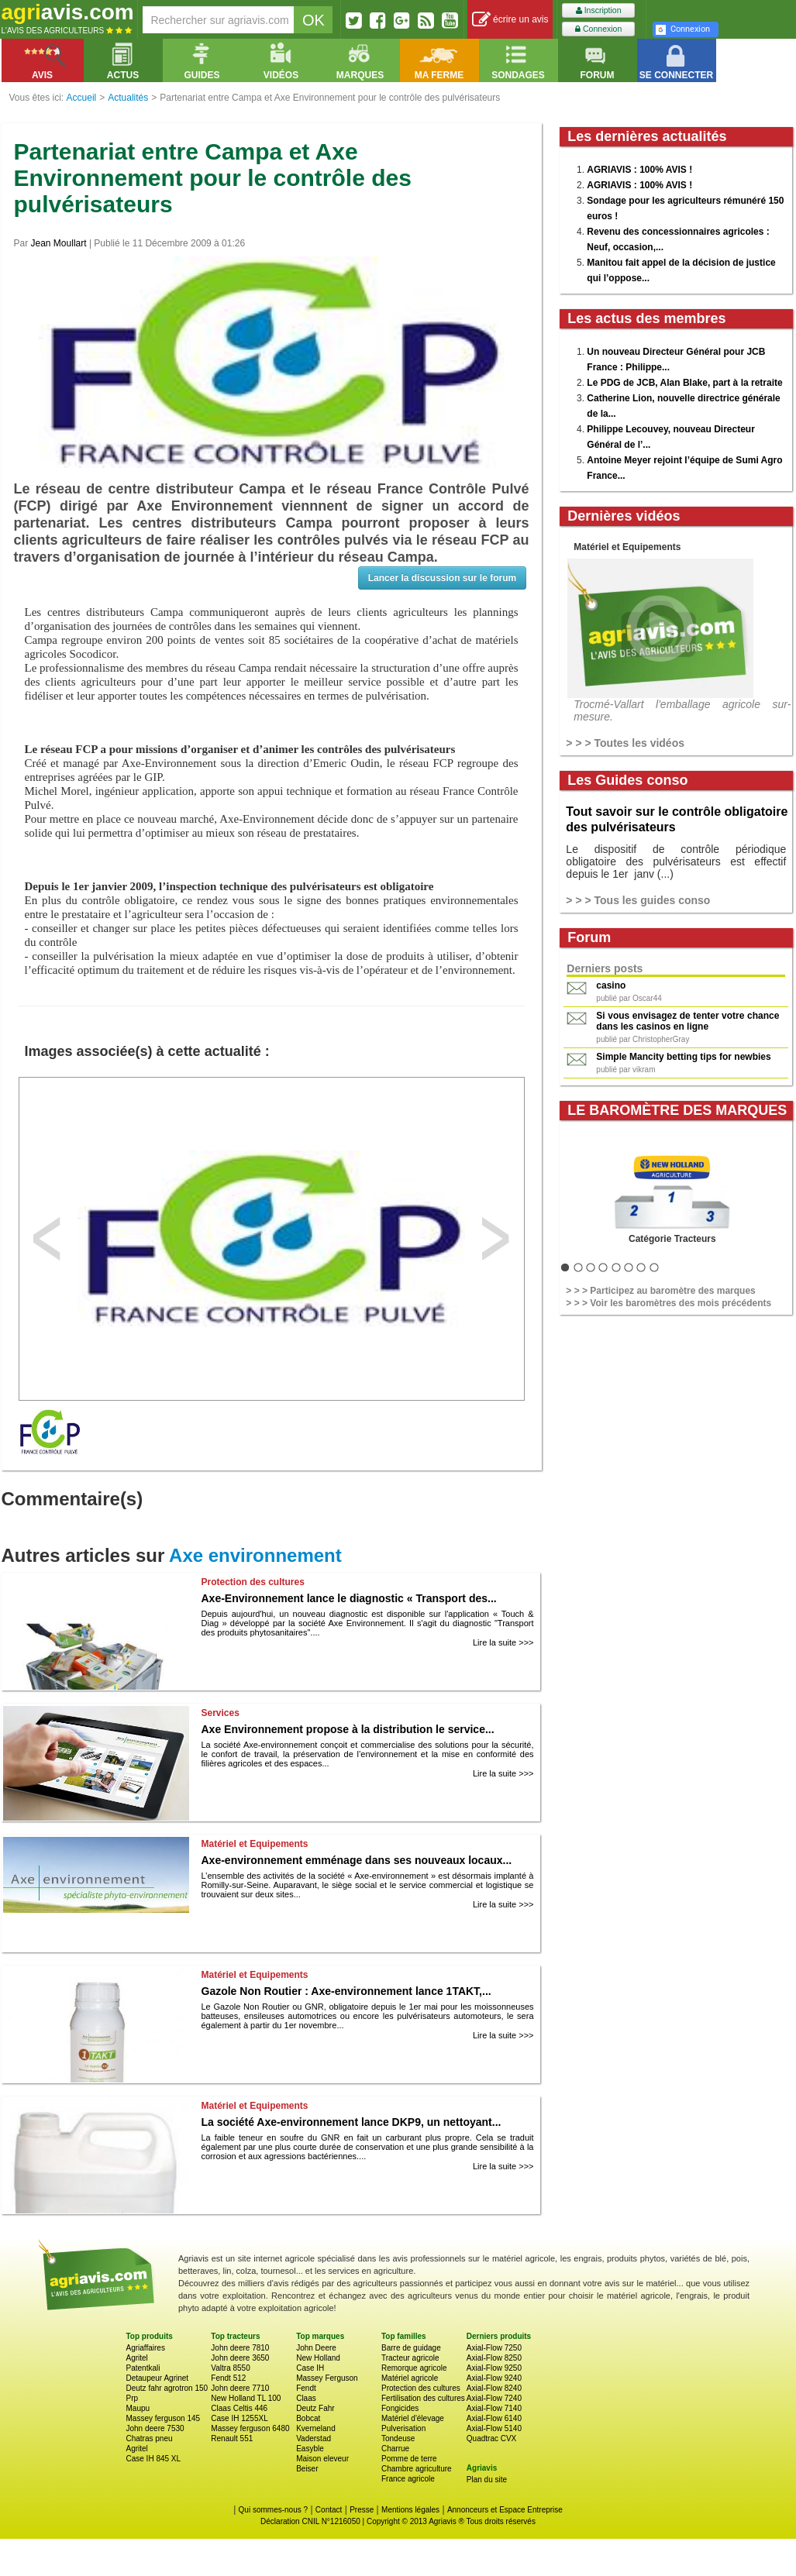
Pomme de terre (409, 2458)
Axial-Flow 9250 (494, 2368)
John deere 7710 (240, 2388)
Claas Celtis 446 (239, 2408)
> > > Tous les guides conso (638, 900)
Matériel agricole (409, 2378)
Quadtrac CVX (491, 2438)
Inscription (599, 10)
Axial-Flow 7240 (494, 2398)
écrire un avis (510, 20)
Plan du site (487, 2479)
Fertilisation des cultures (423, 2398)
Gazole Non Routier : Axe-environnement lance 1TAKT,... (346, 1991)
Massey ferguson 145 (163, 2418)
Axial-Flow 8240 (494, 2388)
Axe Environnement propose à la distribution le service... (348, 1729)
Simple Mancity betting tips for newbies (683, 1056)
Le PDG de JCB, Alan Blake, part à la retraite (684, 382)
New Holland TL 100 (246, 2398)
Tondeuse (398, 2438)
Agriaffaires (145, 2348)
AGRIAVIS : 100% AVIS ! (639, 169)
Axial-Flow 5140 (494, 2428)
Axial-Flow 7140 (494, 2408)
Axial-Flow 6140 (494, 2418)
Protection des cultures (420, 2388)
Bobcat (308, 2418)
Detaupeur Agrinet (157, 2378)
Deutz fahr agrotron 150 (167, 2388)
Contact (328, 2509)
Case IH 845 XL (153, 2458)
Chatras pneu (149, 2438)
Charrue (395, 2448)
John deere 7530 (155, 2428)
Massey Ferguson (326, 2378)
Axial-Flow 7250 (494, 2348)
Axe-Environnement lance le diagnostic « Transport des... (349, 1598)
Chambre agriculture (416, 2468)
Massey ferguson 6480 (250, 2428)
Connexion (598, 29)
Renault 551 (232, 2438)
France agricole (408, 2479)
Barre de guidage (411, 2348)
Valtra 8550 (230, 2368)
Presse (362, 2509)
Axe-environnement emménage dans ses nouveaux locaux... (357, 1860)
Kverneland (316, 2428)
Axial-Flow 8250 (494, 2358)
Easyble (310, 2448)
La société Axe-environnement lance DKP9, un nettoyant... (351, 2122)
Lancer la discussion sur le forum (442, 578)
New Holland (318, 2358)
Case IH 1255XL (239, 2418)
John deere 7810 (240, 2348)
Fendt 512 (228, 2378)
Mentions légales (410, 2509)
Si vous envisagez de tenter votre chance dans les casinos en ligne (687, 1021)
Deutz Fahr (315, 2408)
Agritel (137, 2358)
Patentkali (143, 2368)
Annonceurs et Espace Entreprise (505, 2509)
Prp (132, 2398)
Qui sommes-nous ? (273, 2509)
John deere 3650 (240, 2358)
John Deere (316, 2348)
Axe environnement (255, 1555)
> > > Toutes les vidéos (625, 743)
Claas (306, 2398)
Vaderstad (313, 2438)
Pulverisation (403, 2428)
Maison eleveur (322, 2458)
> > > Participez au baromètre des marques (660, 1290)
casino (610, 985)
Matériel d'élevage (412, 2418)
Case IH (310, 2368)
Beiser (307, 2468)
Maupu (138, 2408)
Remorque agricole (414, 2368)
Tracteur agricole (410, 2358)
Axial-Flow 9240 (494, 2378)
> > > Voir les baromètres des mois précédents (668, 1303)
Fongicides (400, 2408)
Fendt (306, 2388)
